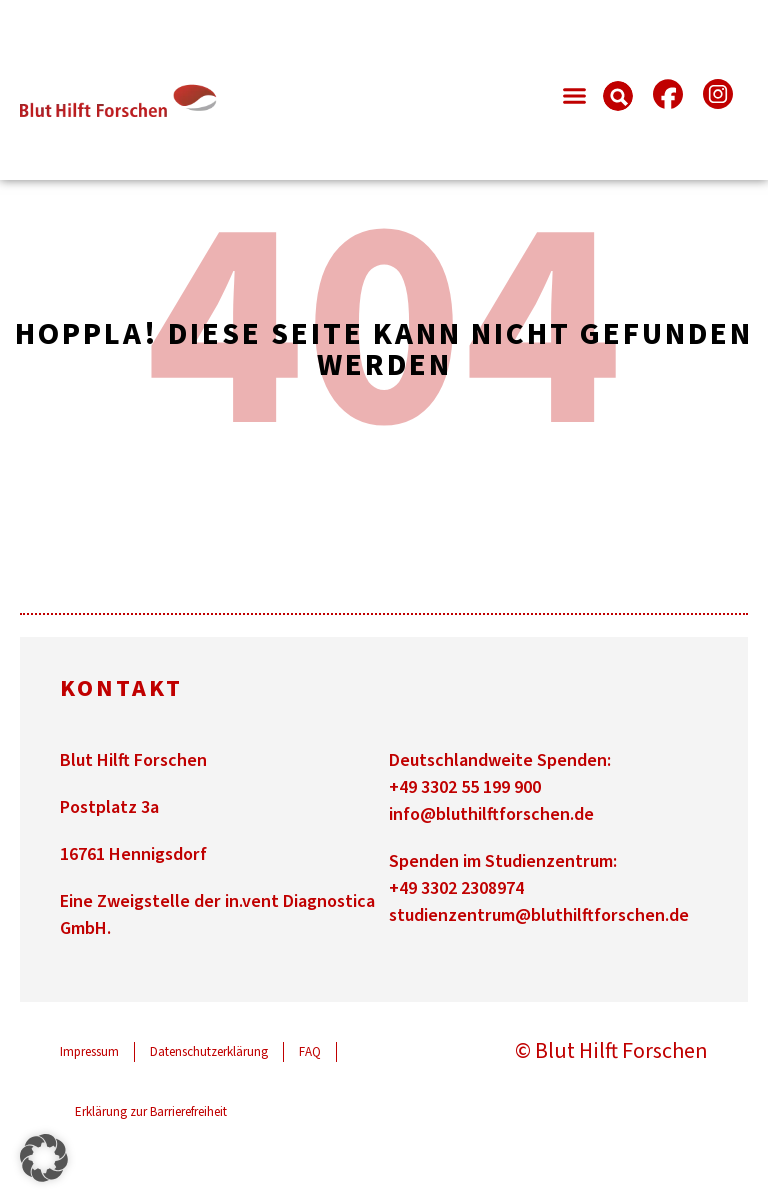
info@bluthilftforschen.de (491, 814)
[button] (574, 96)
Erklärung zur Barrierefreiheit (151, 1112)
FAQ (310, 1052)
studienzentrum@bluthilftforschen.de (539, 915)
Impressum (89, 1052)
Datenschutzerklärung (209, 1052)
